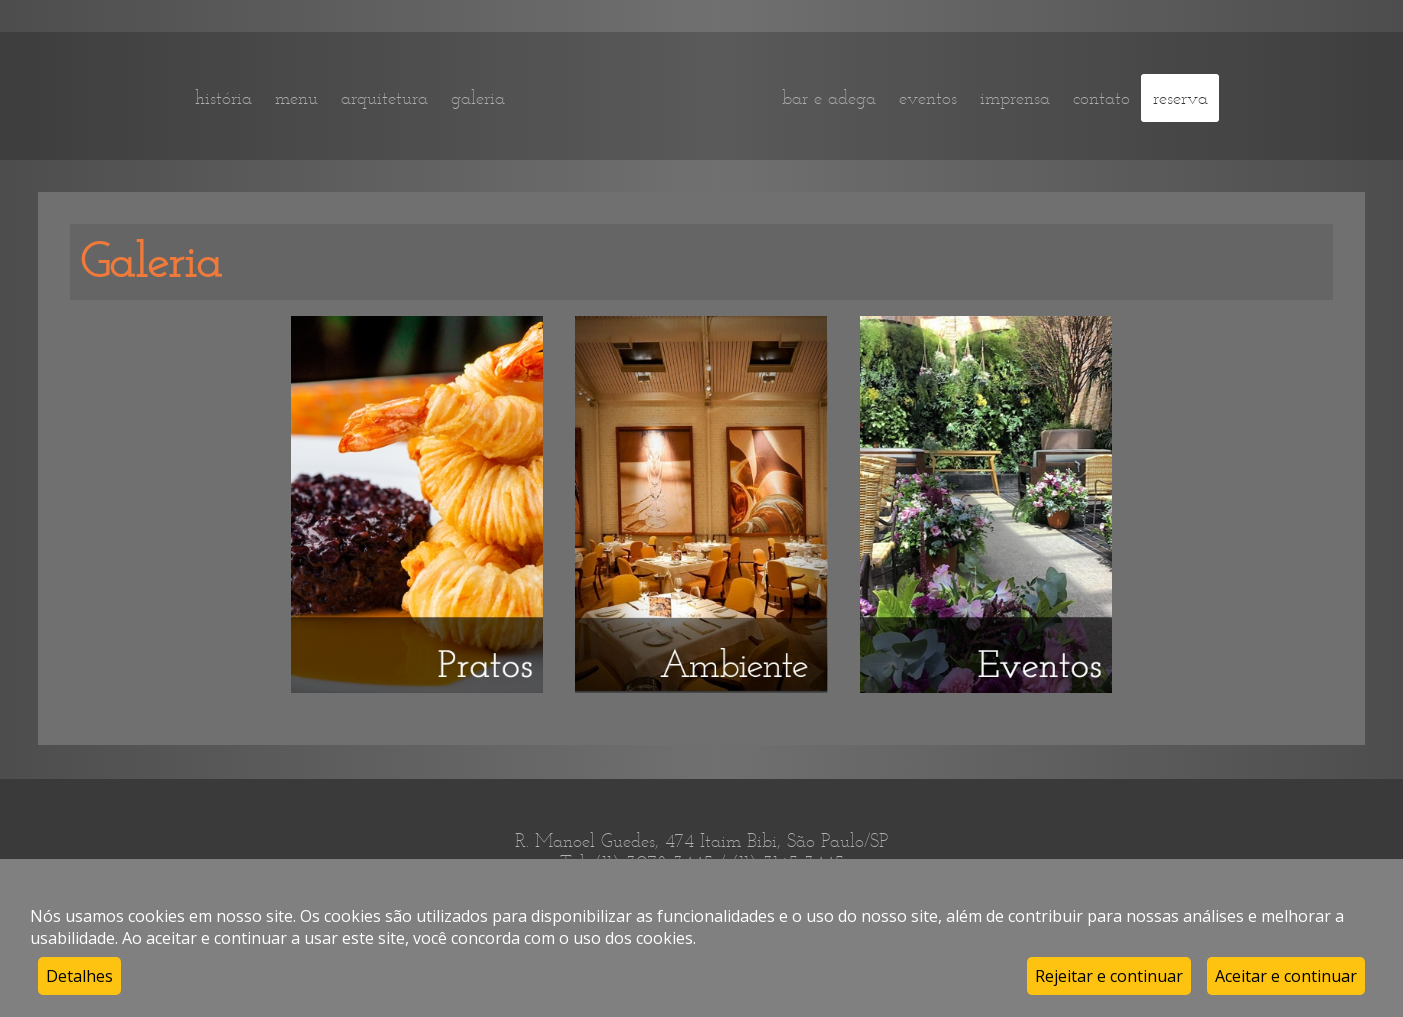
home (643, 97)
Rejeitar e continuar (1109, 976)
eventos (928, 98)
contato (1101, 98)
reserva (1180, 98)
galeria (478, 98)
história (223, 98)
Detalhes (79, 976)
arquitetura (384, 98)
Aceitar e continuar (1286, 976)
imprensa (1015, 98)
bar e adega (829, 98)
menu (296, 98)
